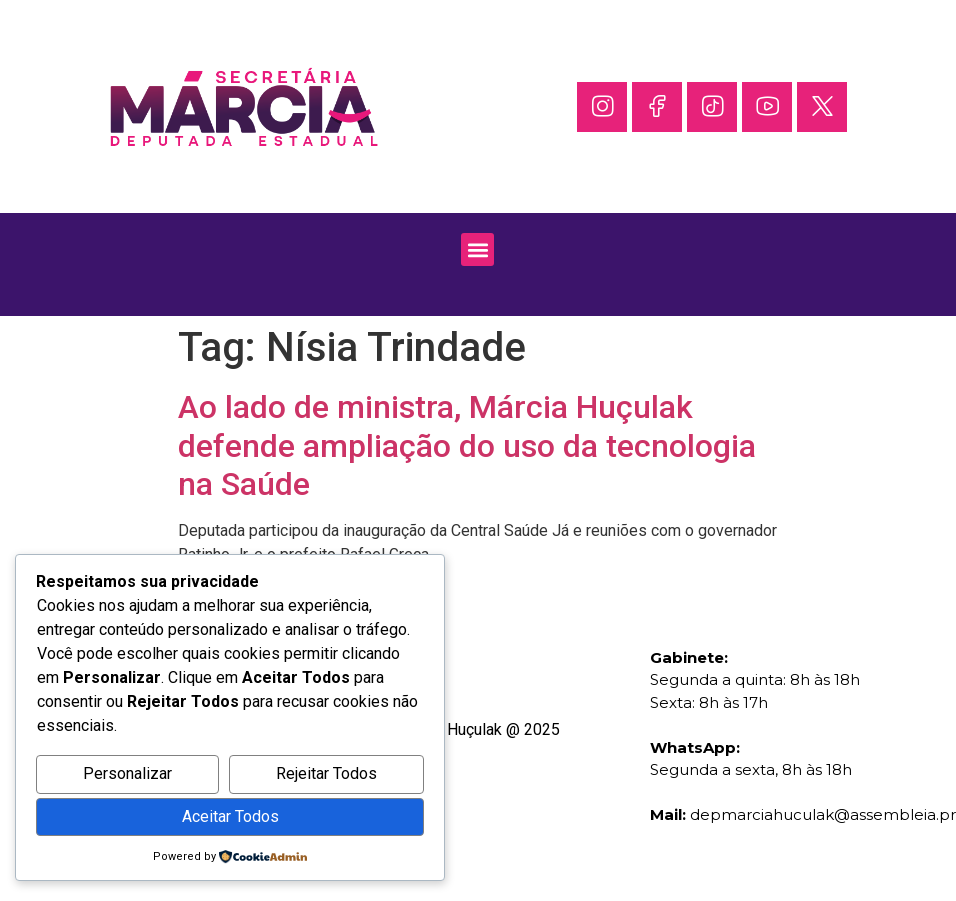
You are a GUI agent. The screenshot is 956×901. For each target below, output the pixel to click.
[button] (477, 249)
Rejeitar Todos (326, 773)
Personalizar (127, 773)
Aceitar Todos (230, 816)
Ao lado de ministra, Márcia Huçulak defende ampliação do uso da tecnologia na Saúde (467, 445)
